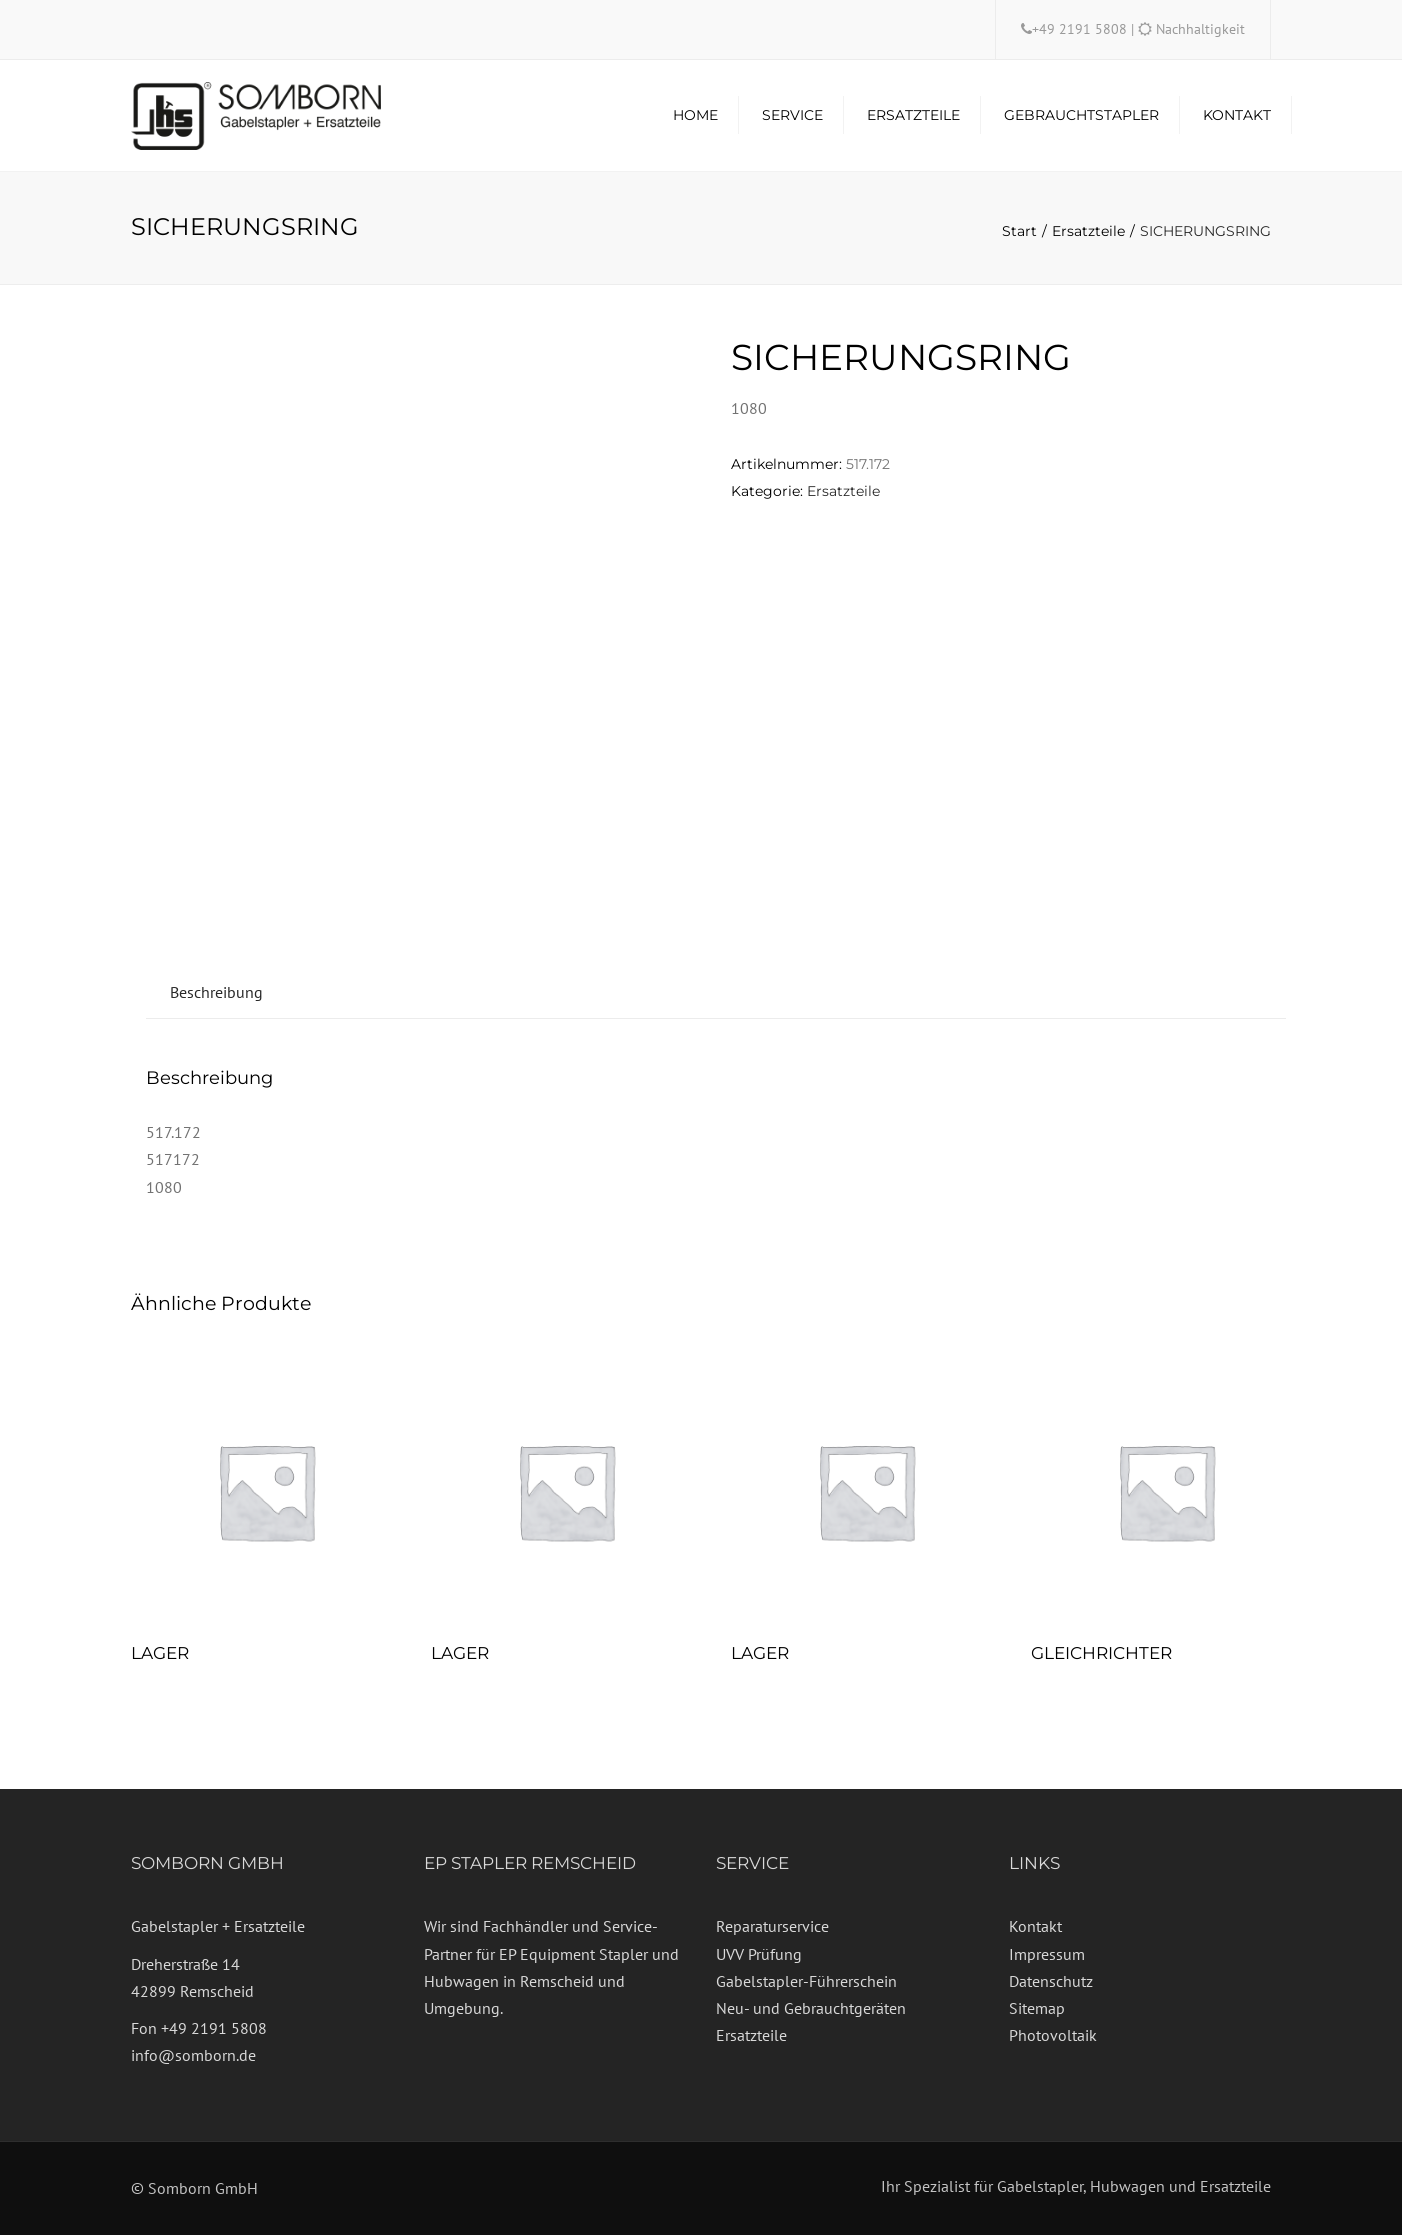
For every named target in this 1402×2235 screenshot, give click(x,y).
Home (695, 115)
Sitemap (1037, 2008)
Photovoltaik (1053, 2035)
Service (792, 115)
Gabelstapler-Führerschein (806, 1981)
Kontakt (1237, 115)
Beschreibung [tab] (216, 992)
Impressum (1047, 1954)
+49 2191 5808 (1081, 29)
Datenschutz (1051, 1981)
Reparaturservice (772, 1926)
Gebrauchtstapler (1081, 115)
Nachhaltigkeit (1200, 29)
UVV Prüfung (759, 1954)
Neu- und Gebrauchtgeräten (811, 2008)
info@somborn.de (193, 2055)
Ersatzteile (913, 115)
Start (1019, 231)
